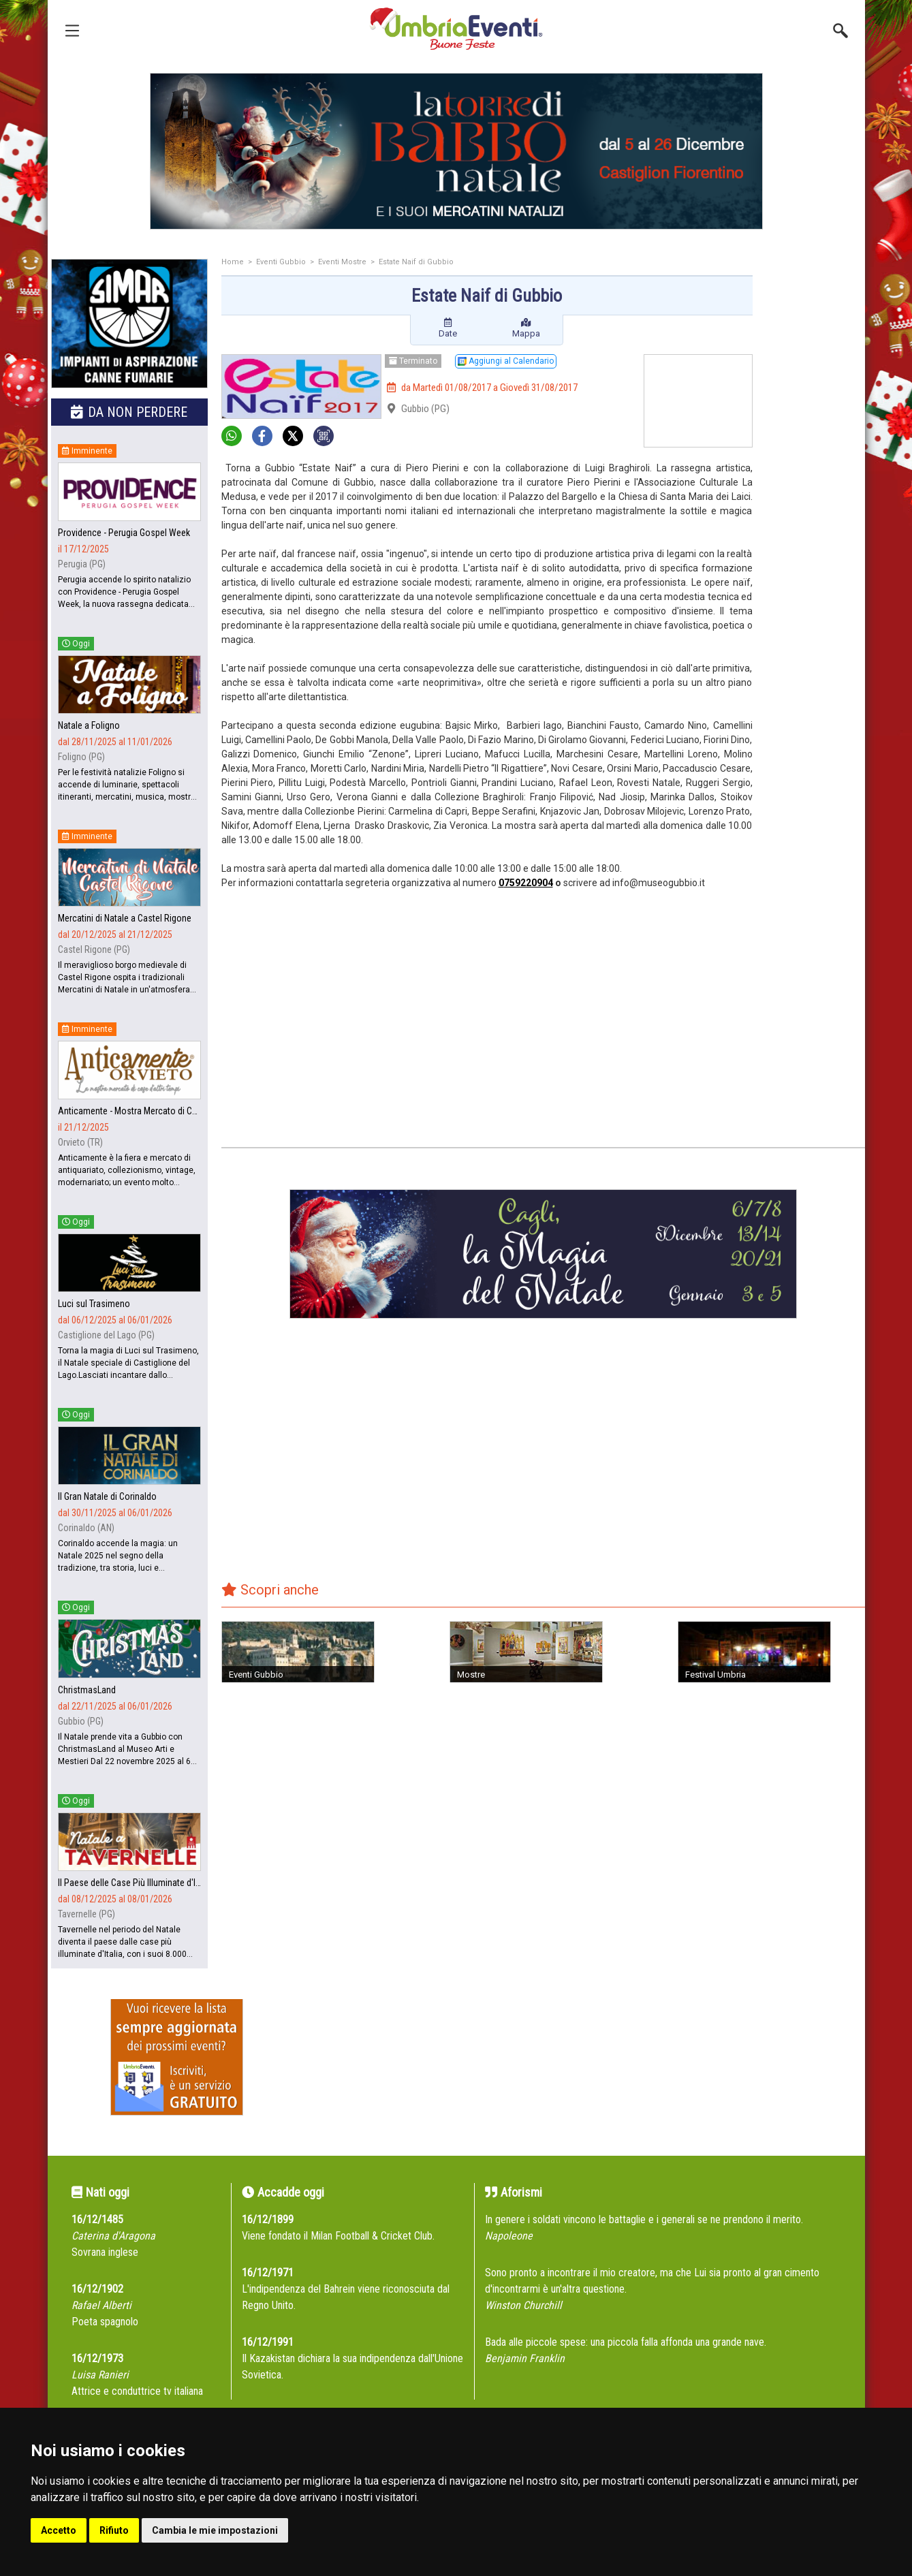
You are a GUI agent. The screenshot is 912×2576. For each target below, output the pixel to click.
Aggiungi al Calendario (506, 361)
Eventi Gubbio (281, 261)
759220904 (528, 882)
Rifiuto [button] (114, 2530)
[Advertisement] (814, 474)
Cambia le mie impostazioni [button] (215, 2530)
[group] (456, 151)
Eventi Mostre (342, 261)
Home (232, 261)
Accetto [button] (58, 2530)
